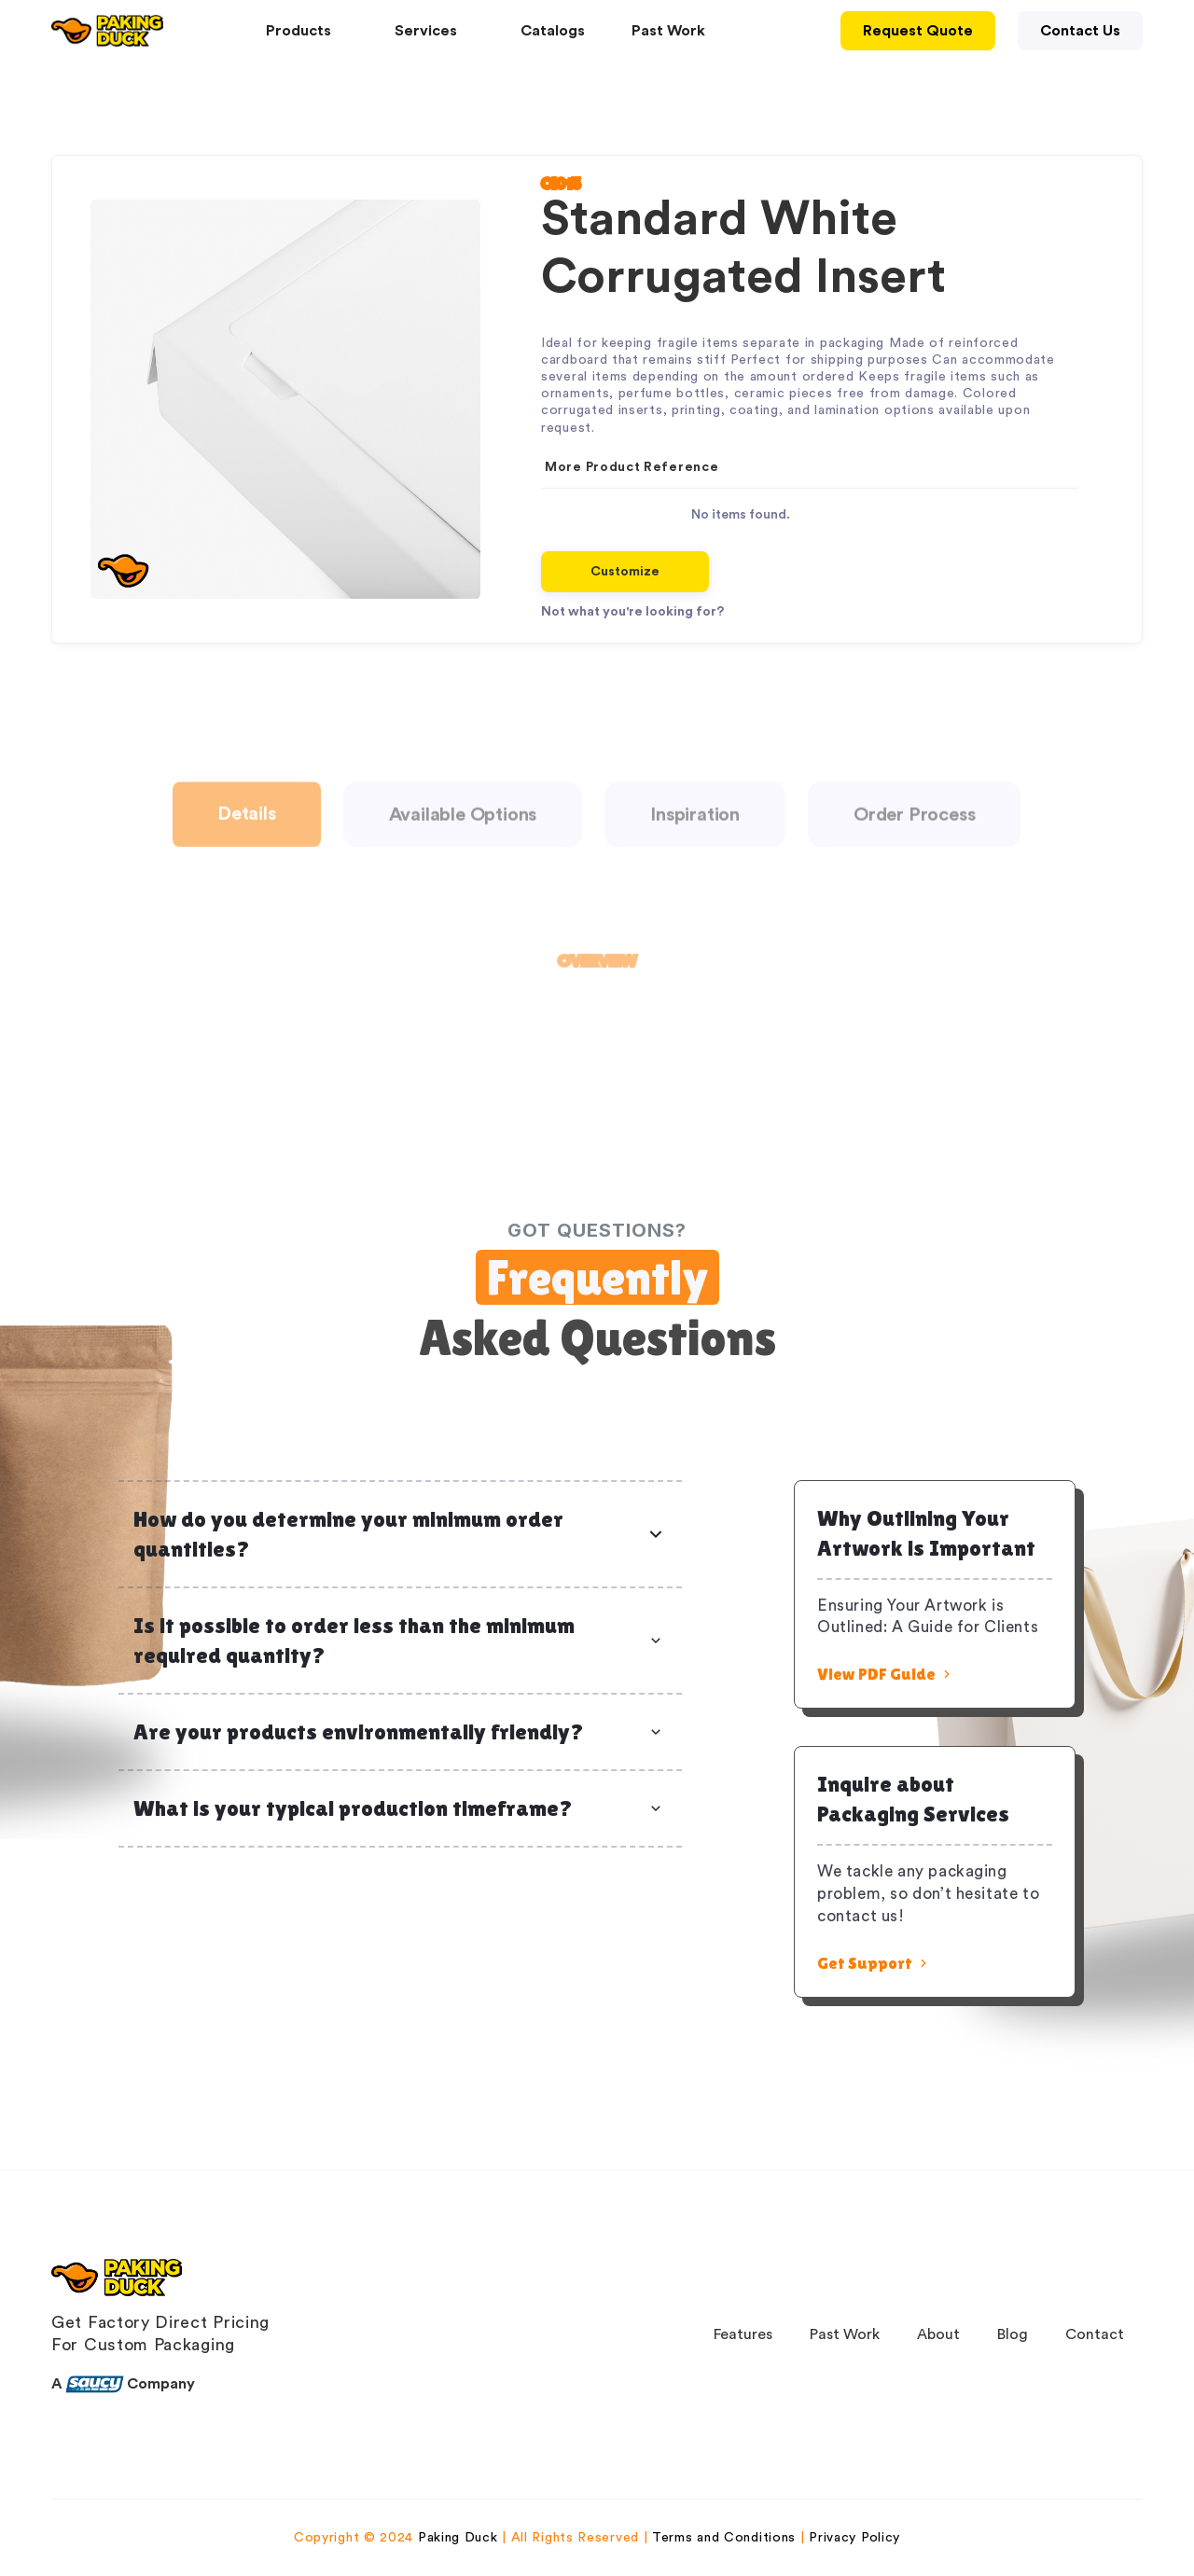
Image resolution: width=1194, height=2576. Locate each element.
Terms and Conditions (724, 2537)
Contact (1094, 2334)
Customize (624, 571)
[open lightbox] (285, 399)
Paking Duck (458, 2537)
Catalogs (553, 30)
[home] (107, 31)
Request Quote (918, 30)
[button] (307, 31)
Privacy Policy (854, 2537)
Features (743, 2334)
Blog (1012, 2334)
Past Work (668, 30)
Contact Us (1080, 30)
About (938, 2334)
